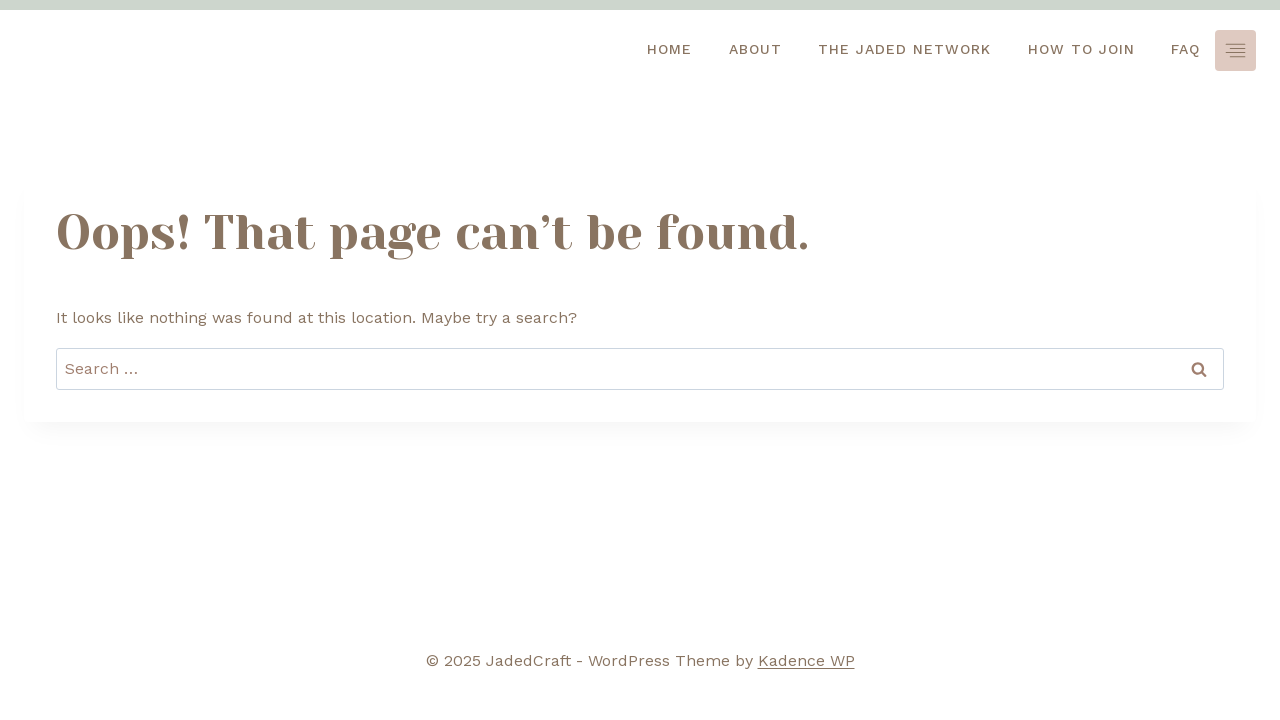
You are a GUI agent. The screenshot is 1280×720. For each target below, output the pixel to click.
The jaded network (904, 49)
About (755, 49)
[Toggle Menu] (1235, 50)
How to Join (1081, 49)
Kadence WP (806, 660)
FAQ (1185, 49)
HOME (669, 49)
